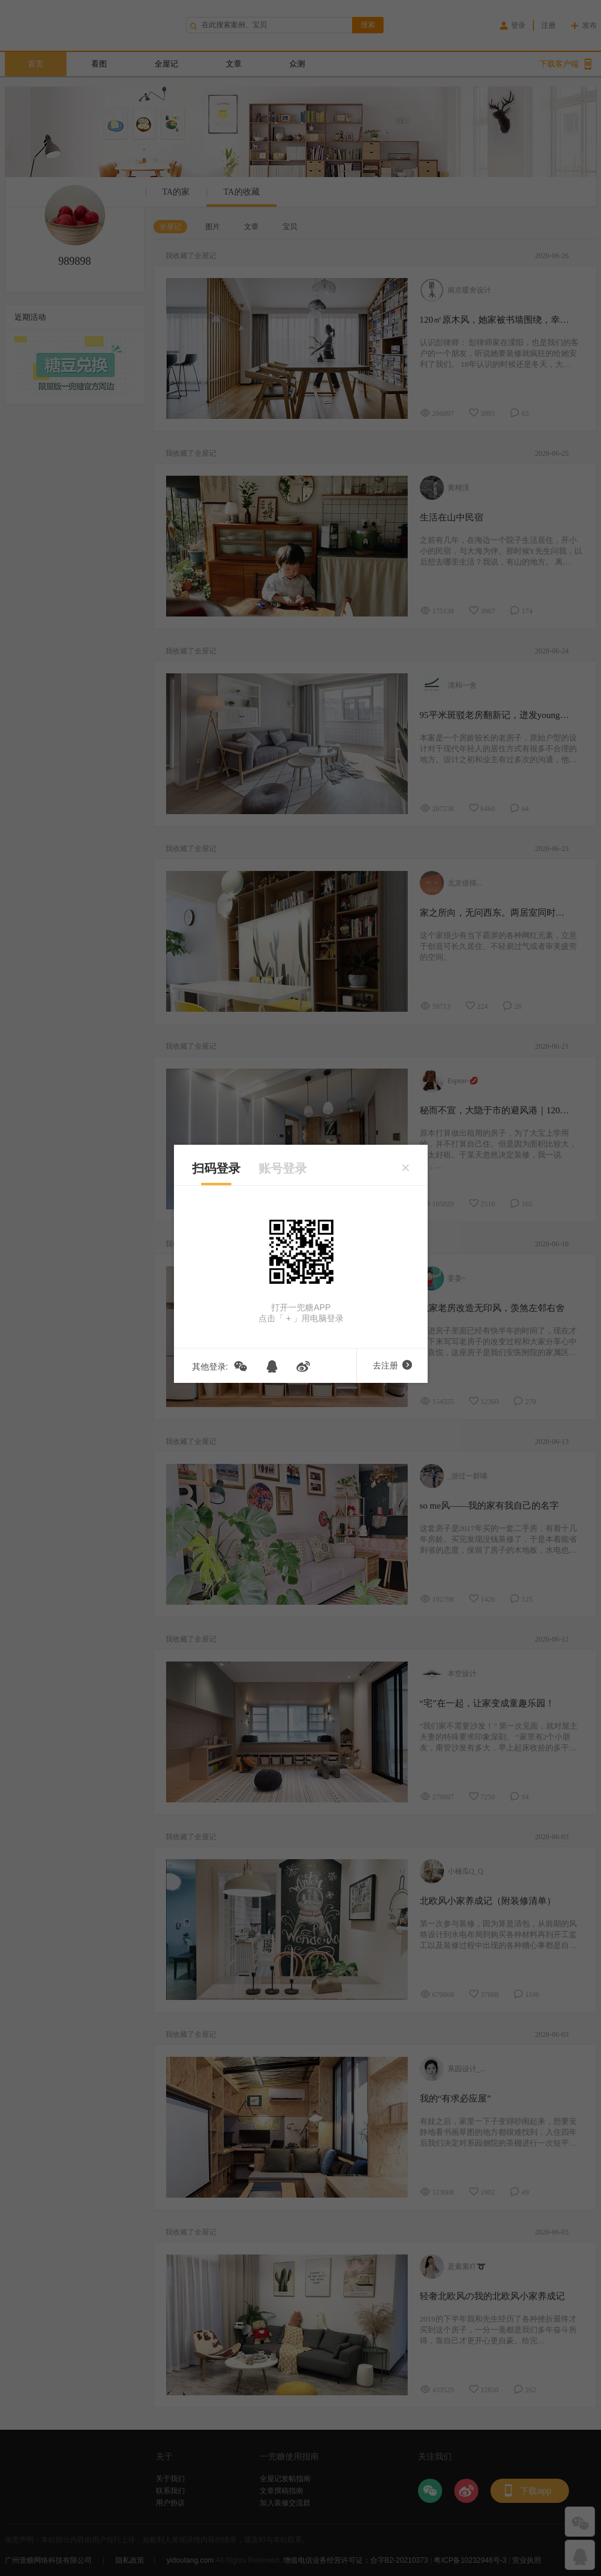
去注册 (392, 1365)
